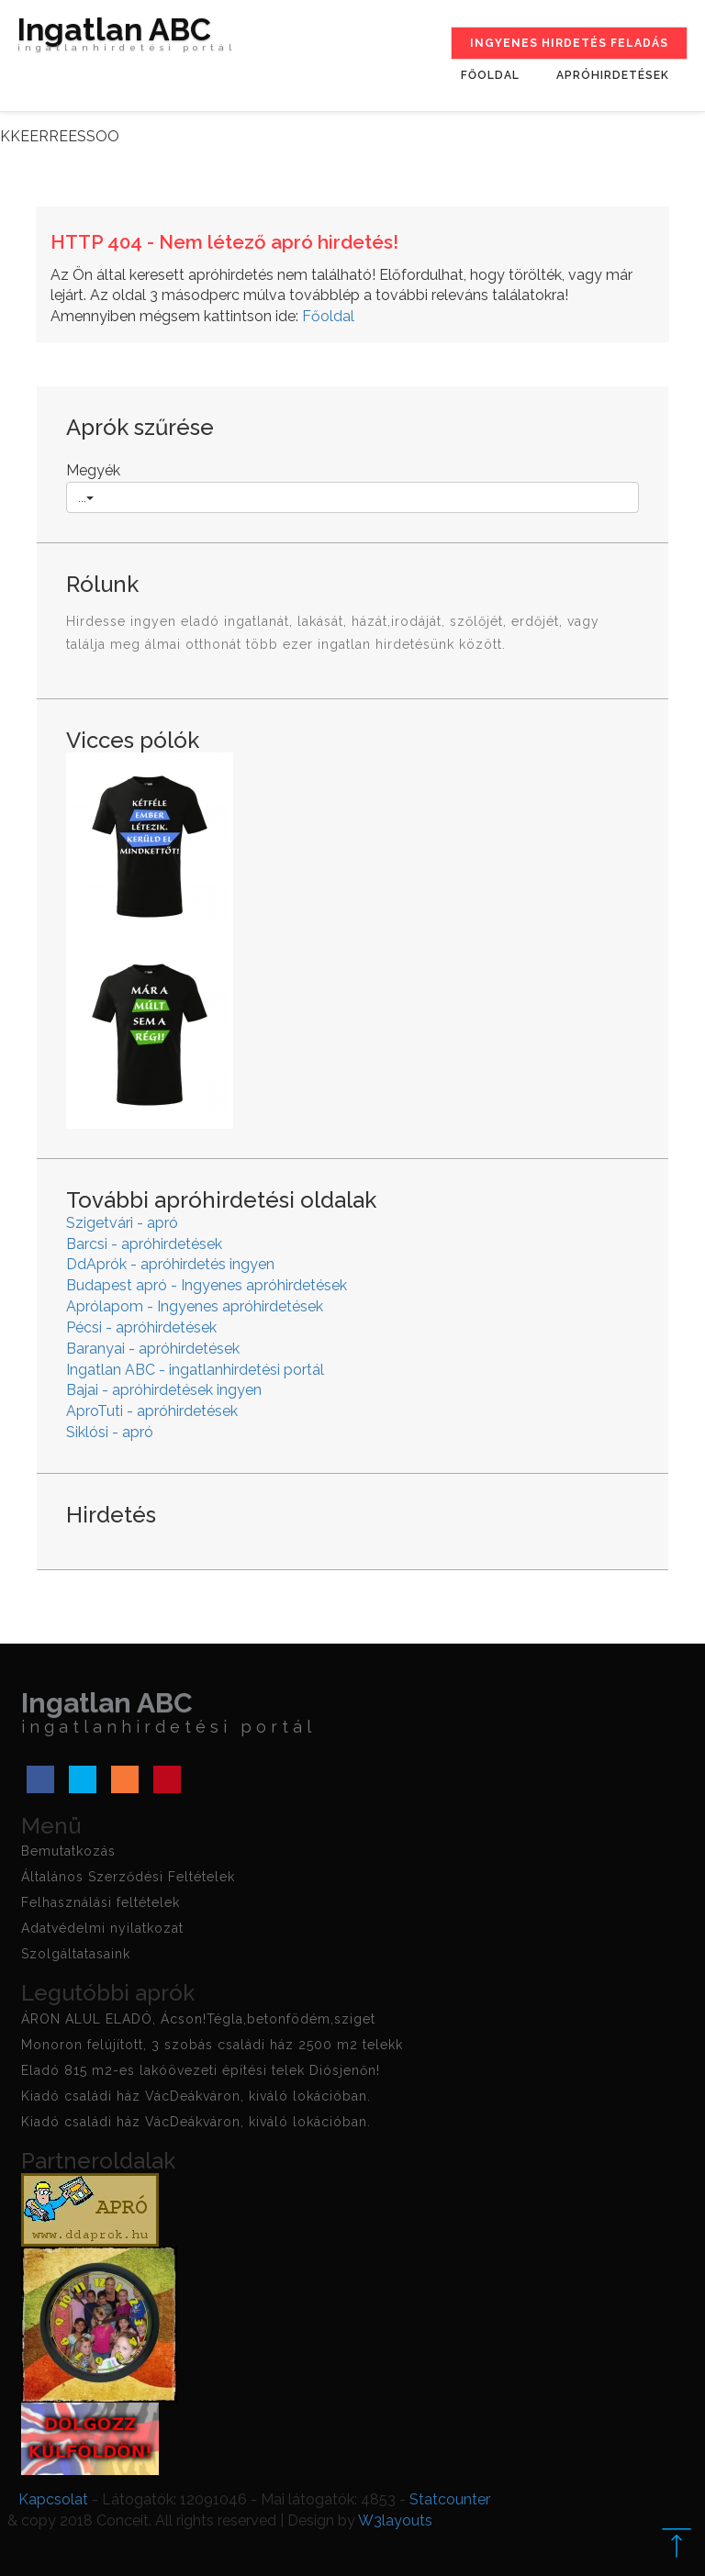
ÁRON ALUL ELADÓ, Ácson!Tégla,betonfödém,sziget (198, 2019)
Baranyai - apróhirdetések (153, 1348)
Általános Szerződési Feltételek (128, 1876)
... (86, 497)
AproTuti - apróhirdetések (152, 1411)
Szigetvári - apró (122, 1223)
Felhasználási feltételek (100, 1902)
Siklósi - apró (109, 1432)
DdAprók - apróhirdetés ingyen (170, 1264)
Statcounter (449, 2499)
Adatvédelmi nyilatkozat (102, 1928)
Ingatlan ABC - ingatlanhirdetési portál (195, 1369)
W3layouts (395, 2520)
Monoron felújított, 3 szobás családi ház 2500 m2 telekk (212, 2044)
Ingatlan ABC (126, 38)
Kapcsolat (53, 2499)
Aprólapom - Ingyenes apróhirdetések (194, 1306)
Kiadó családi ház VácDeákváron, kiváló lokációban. (196, 2096)
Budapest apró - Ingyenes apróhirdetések (206, 1285)
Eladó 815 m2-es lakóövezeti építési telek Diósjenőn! (200, 2070)
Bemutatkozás (68, 1851)
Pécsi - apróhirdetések (141, 1327)
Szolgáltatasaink (75, 1953)
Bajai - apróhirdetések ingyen (164, 1390)
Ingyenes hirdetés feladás (569, 43)
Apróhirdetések (612, 75)
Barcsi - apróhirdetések (144, 1244)
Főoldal (490, 75)
